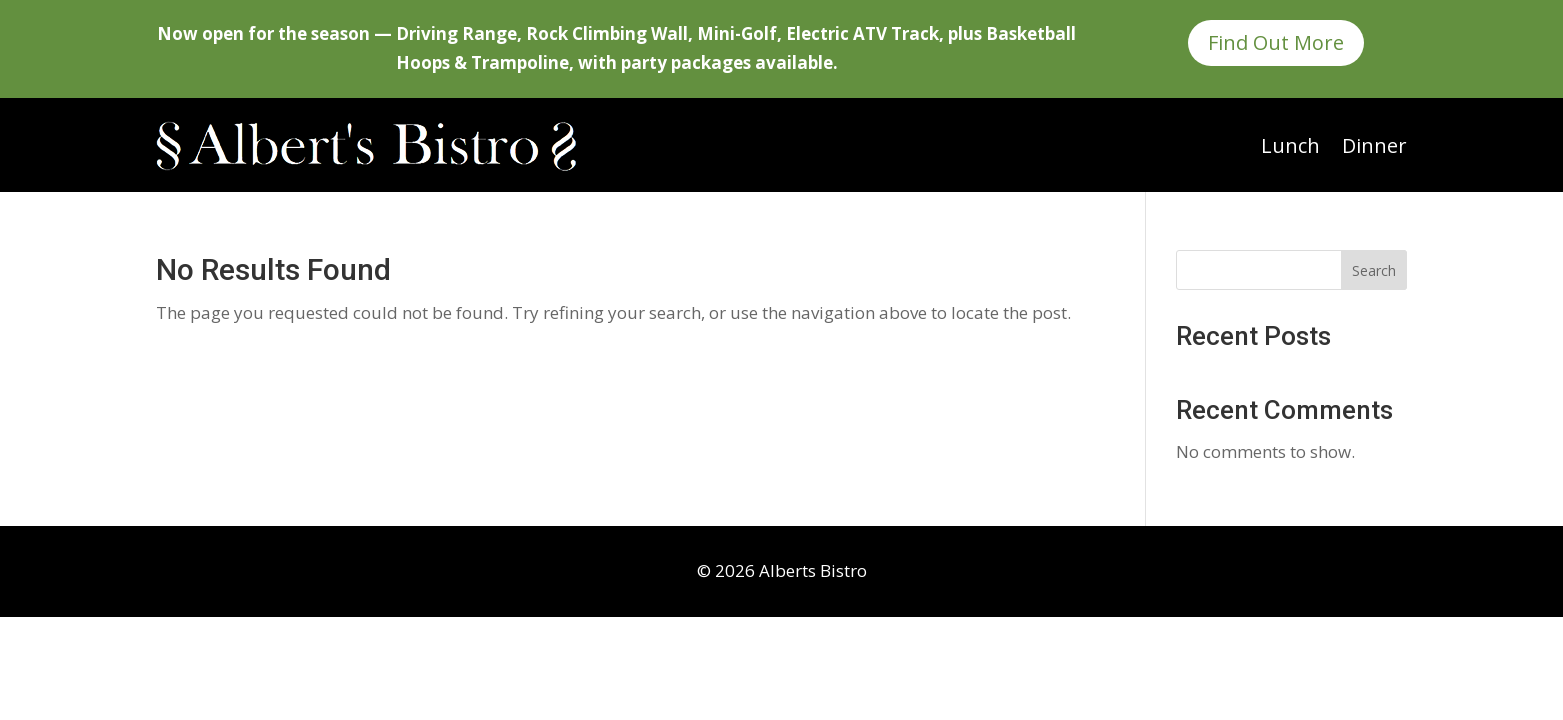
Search (1374, 270)
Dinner (1374, 145)
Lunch (1290, 145)
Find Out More (1276, 42)
